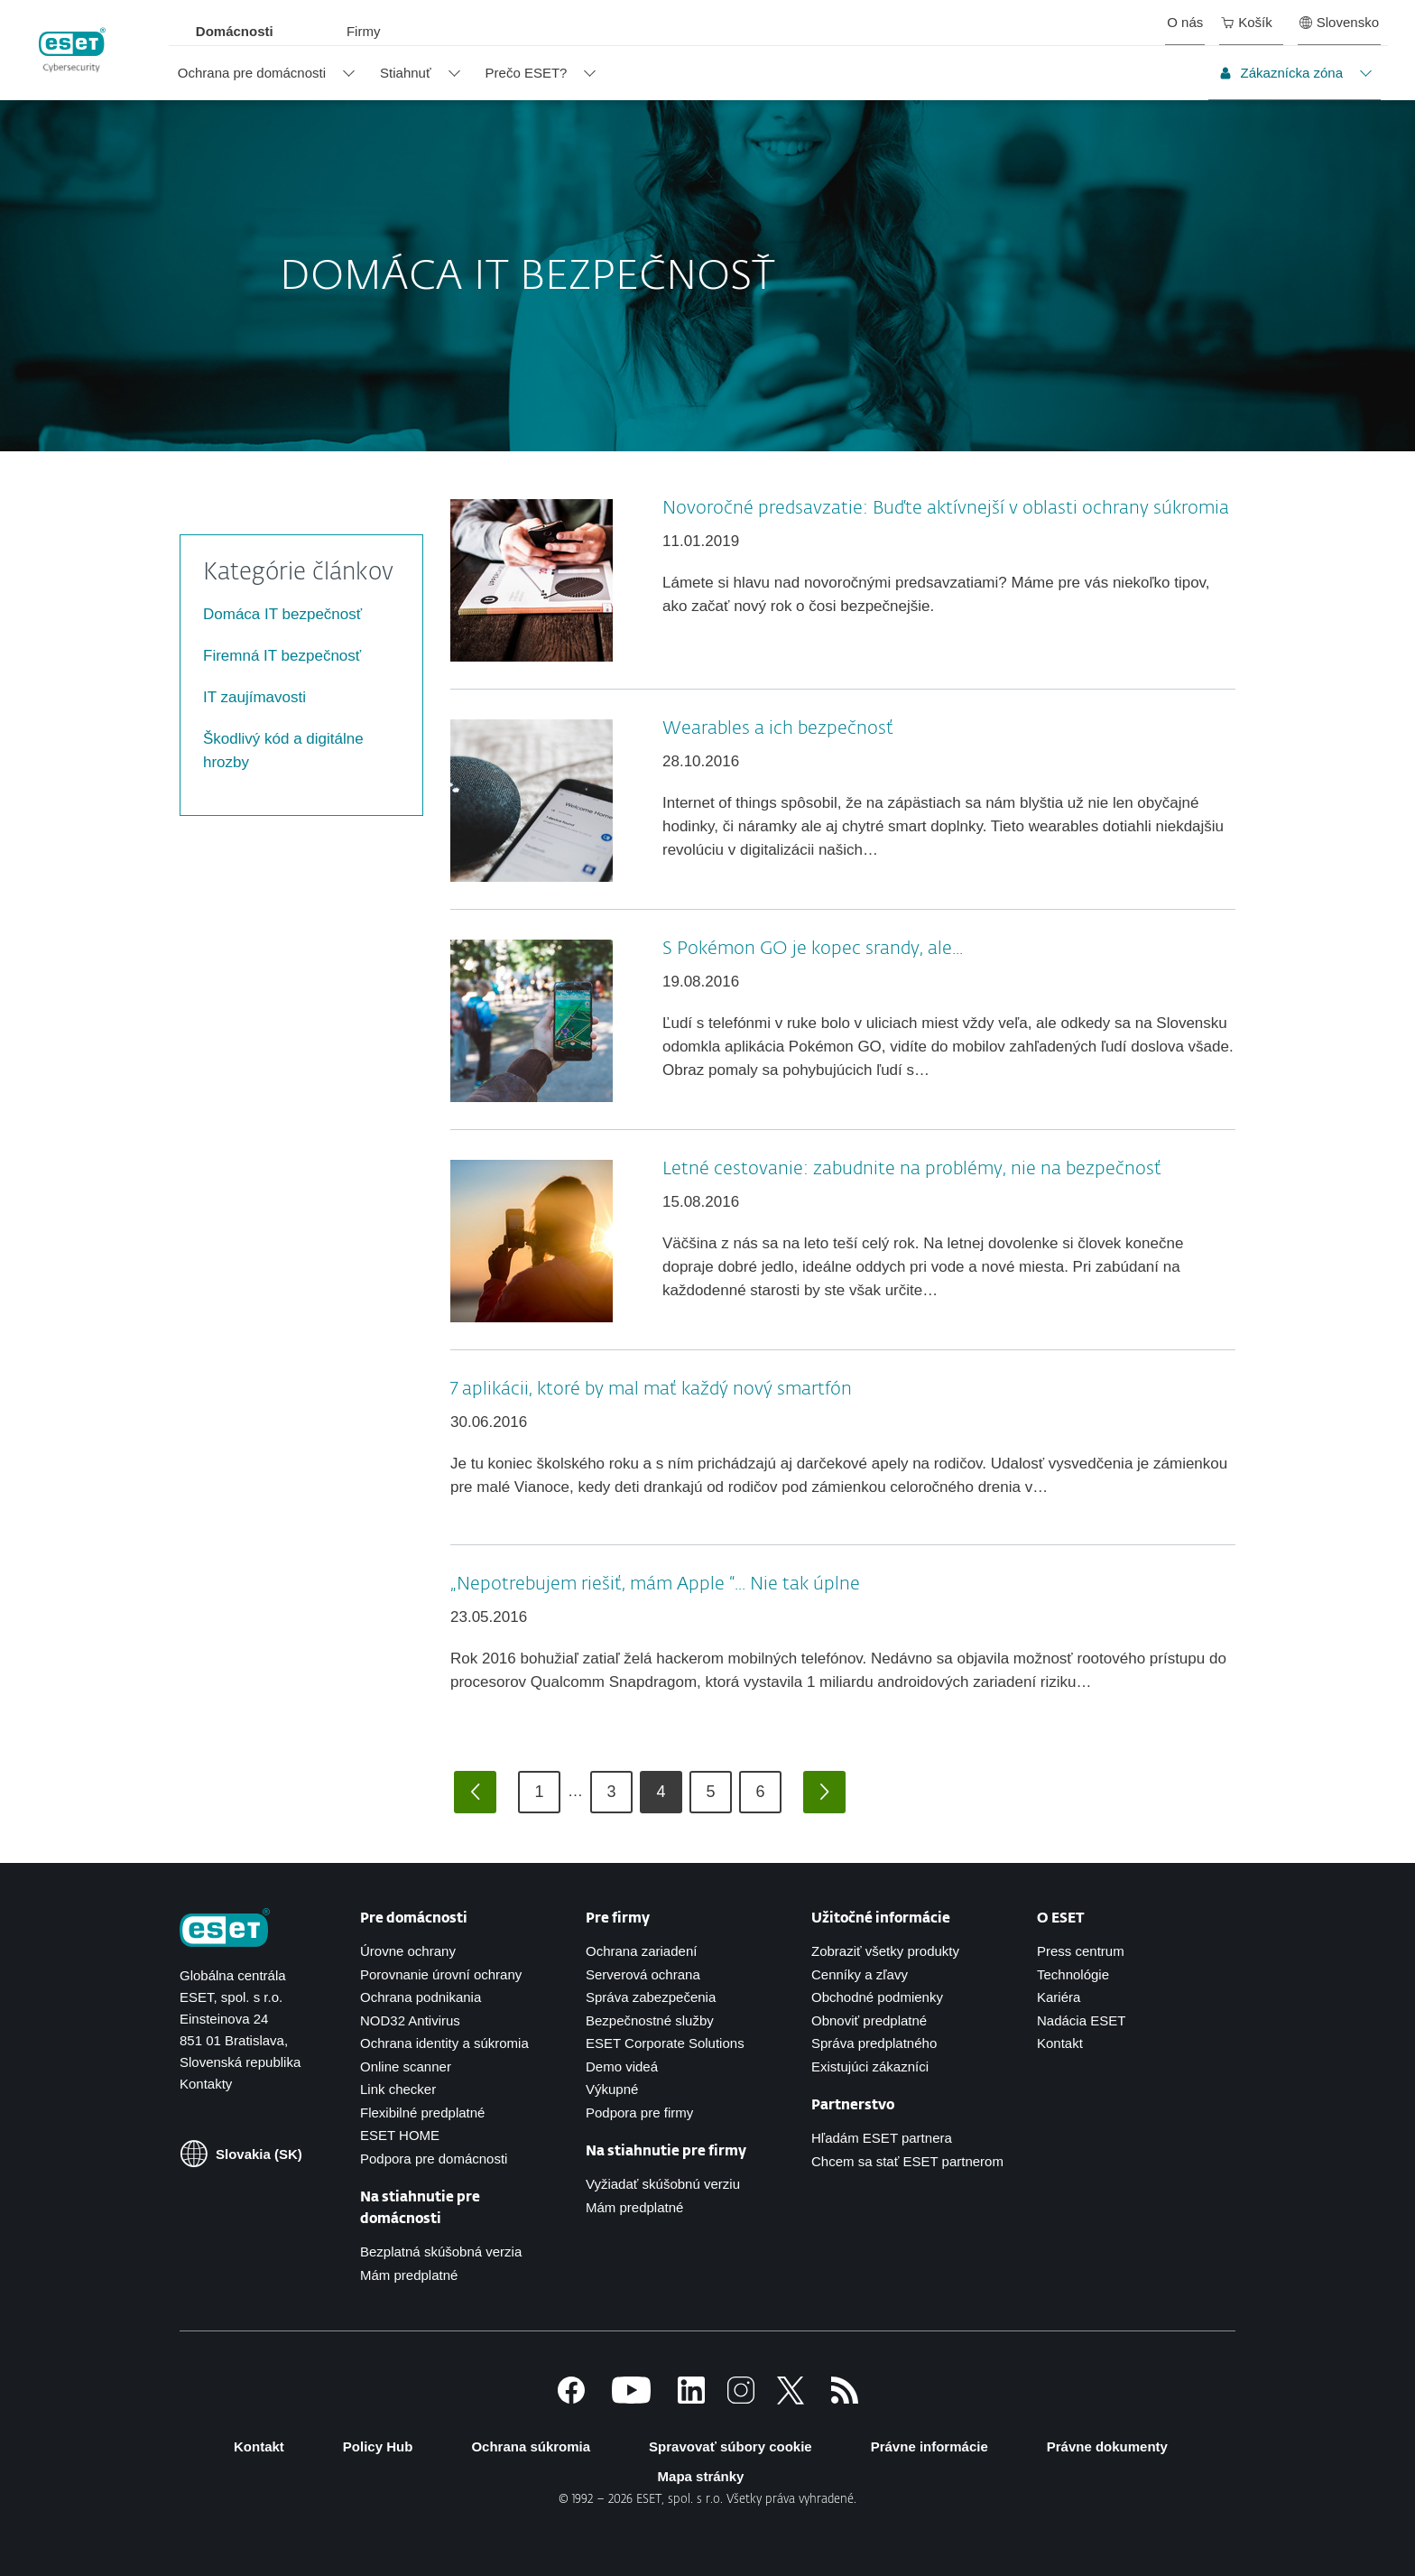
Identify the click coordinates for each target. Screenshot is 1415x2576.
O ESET (1061, 1918)
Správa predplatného (874, 2043)
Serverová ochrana (643, 1974)
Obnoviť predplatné (869, 2020)
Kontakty (206, 2083)
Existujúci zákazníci (870, 2066)
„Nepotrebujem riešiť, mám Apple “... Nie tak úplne (655, 1584)
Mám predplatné (409, 2275)
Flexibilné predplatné (422, 2112)
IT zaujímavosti (254, 697)
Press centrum (1080, 1951)
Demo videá (622, 2066)
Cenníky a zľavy (859, 1974)
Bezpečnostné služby (650, 2020)
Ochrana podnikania (420, 1997)
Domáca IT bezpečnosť (282, 614)
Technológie (1073, 1974)
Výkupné (612, 2089)
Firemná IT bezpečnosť (282, 655)
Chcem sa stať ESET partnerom (907, 2161)
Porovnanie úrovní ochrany (441, 1974)
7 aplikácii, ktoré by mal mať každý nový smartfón (651, 1389)
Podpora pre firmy (639, 2112)
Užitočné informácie (880, 1918)
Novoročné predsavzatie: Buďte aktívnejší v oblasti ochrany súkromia (945, 508)
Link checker (398, 2089)
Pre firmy (618, 1918)
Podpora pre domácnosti (433, 2158)
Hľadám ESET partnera (881, 2137)
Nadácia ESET (1081, 2020)
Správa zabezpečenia (651, 1997)
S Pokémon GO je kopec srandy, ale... (812, 949)
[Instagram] (740, 2398)
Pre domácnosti (413, 1918)
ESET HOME (399, 2135)
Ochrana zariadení (641, 1951)
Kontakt (1060, 2043)
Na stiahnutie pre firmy (666, 2151)
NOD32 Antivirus (410, 2020)
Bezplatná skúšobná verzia (441, 2251)
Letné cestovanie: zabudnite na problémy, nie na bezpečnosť (911, 1169)
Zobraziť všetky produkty (885, 1951)
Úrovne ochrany (408, 1951)
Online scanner (405, 2066)
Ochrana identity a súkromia (444, 2043)
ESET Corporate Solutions (665, 2043)
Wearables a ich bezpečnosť (777, 728)
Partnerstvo (852, 2105)
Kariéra (1058, 1997)
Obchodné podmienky (877, 1997)
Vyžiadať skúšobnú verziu (663, 2183)
